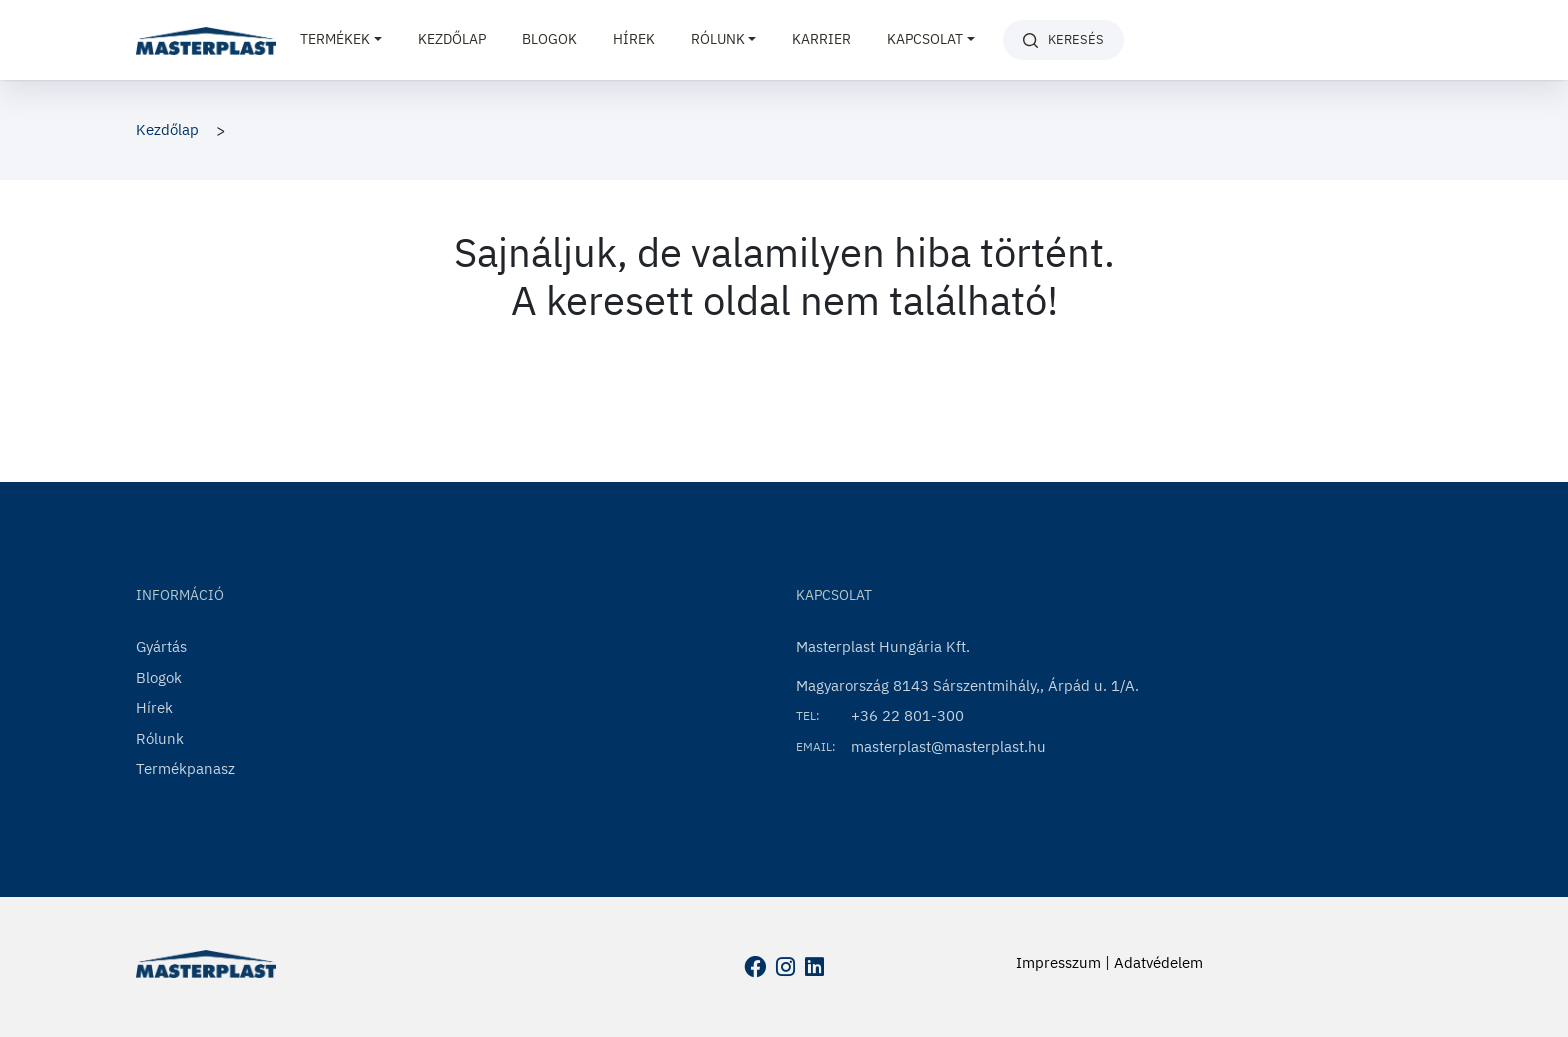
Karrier (821, 39)
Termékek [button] (335, 39)
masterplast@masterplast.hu (948, 746)
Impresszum (1058, 962)
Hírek (634, 39)
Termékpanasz (185, 768)
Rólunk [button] (718, 39)
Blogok (549, 39)
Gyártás (161, 646)
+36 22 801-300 (907, 715)
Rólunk (160, 738)
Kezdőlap (452, 39)
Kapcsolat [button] (925, 39)
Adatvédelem (1158, 962)
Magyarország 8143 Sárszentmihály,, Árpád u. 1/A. (967, 685)
